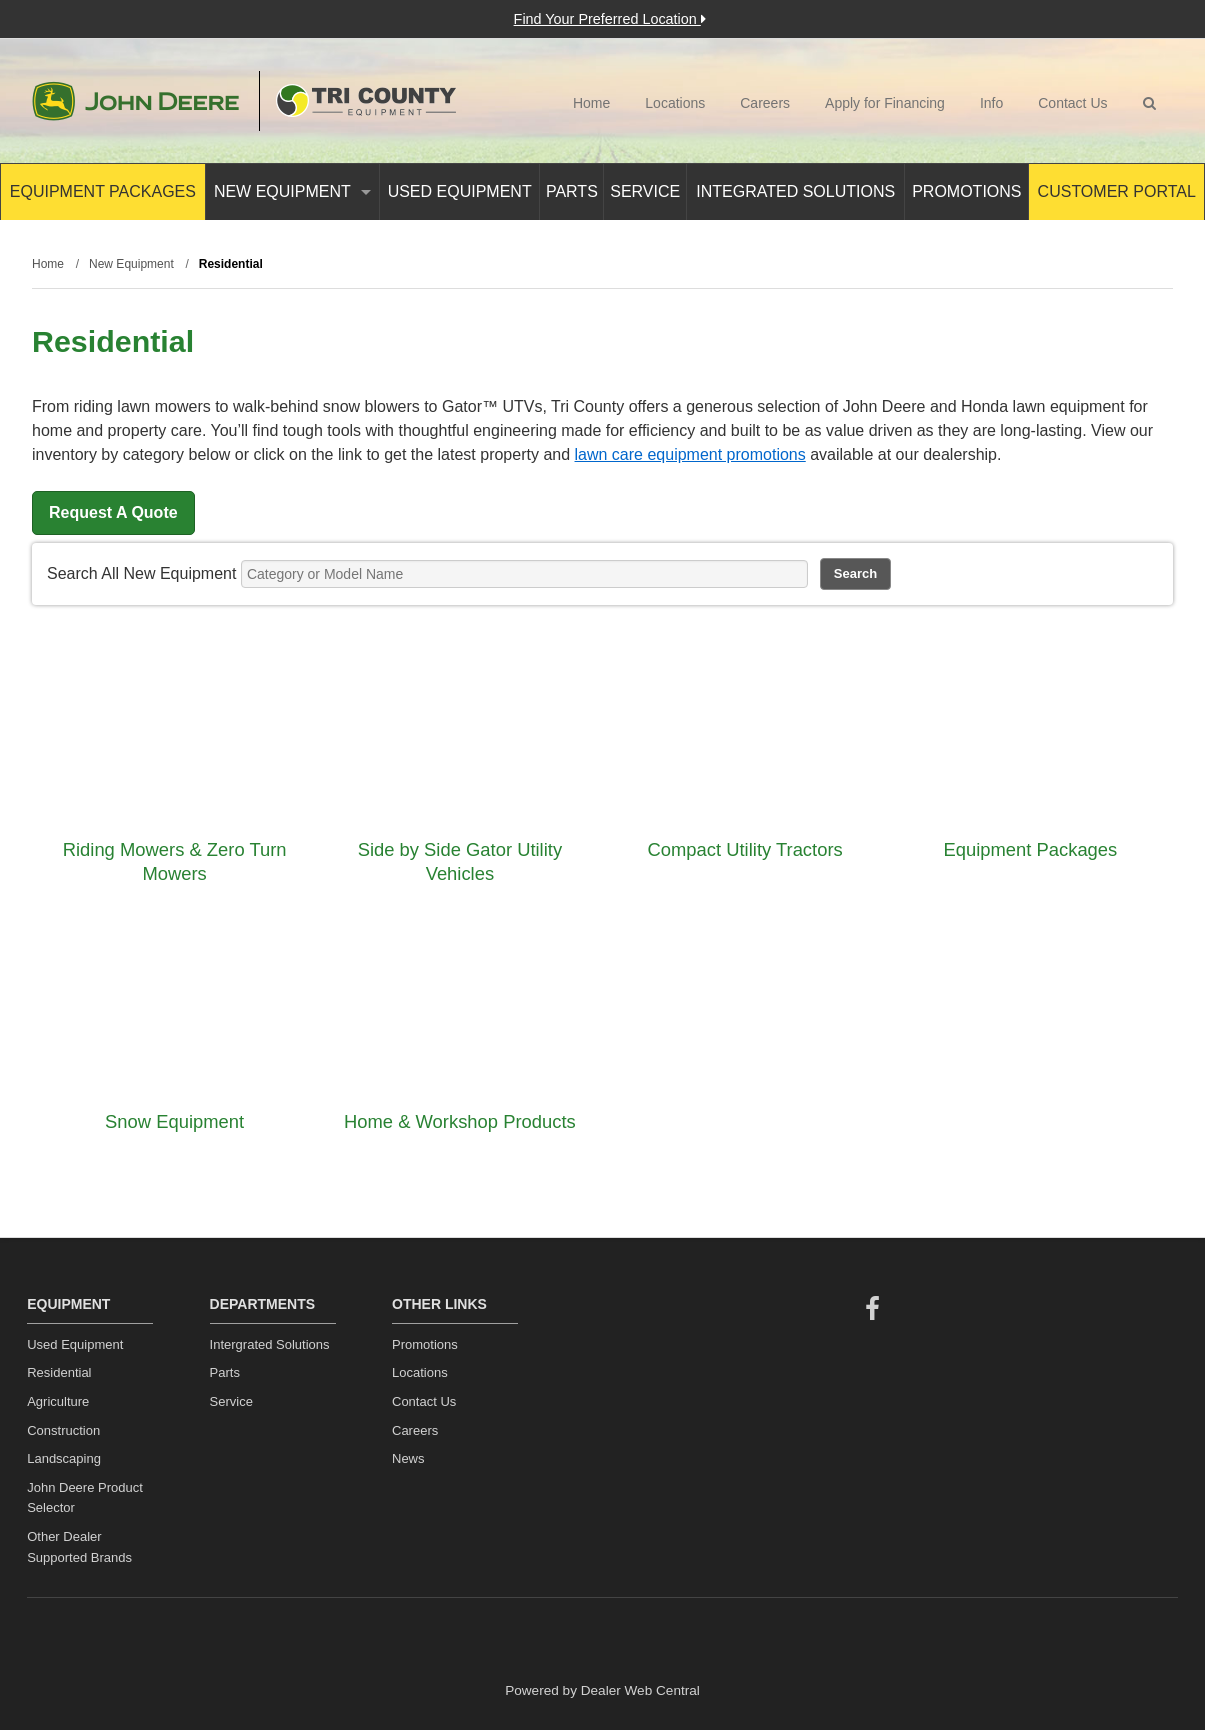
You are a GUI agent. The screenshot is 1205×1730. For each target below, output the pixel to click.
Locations (675, 103)
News (408, 1458)
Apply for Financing (885, 103)
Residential (59, 1372)
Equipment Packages (103, 191)
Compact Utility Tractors (745, 849)
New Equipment (292, 191)
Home (591, 103)
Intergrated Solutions (270, 1344)
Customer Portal (1117, 191)
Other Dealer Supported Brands (79, 1547)
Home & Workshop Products (460, 1121)
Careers (765, 103)
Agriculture (58, 1401)
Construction (63, 1430)
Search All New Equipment (141, 573)
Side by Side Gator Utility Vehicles (460, 861)
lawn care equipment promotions (690, 454)
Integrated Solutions (795, 191)
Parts (572, 191)
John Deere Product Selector (85, 1498)
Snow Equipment (174, 1121)
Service (645, 191)
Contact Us (1072, 103)
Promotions (966, 191)
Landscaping (64, 1458)
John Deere (135, 101)
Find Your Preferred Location (610, 19)
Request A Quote (113, 512)
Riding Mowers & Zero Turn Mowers (175, 861)
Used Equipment (460, 191)
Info (991, 103)
